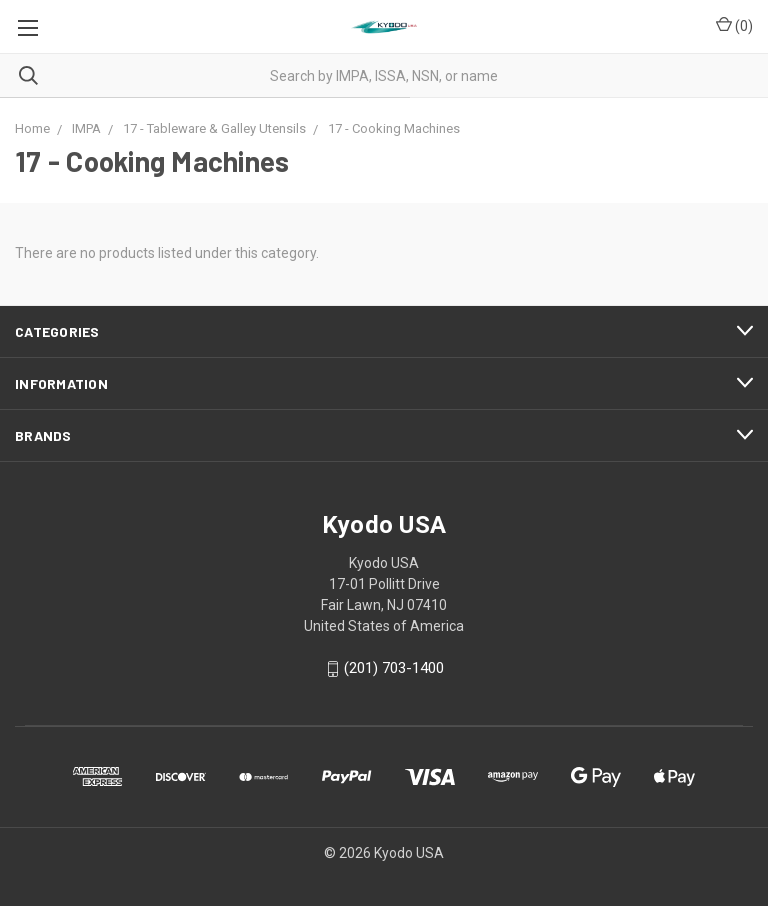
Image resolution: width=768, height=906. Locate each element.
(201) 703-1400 (394, 669)
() (734, 25)
